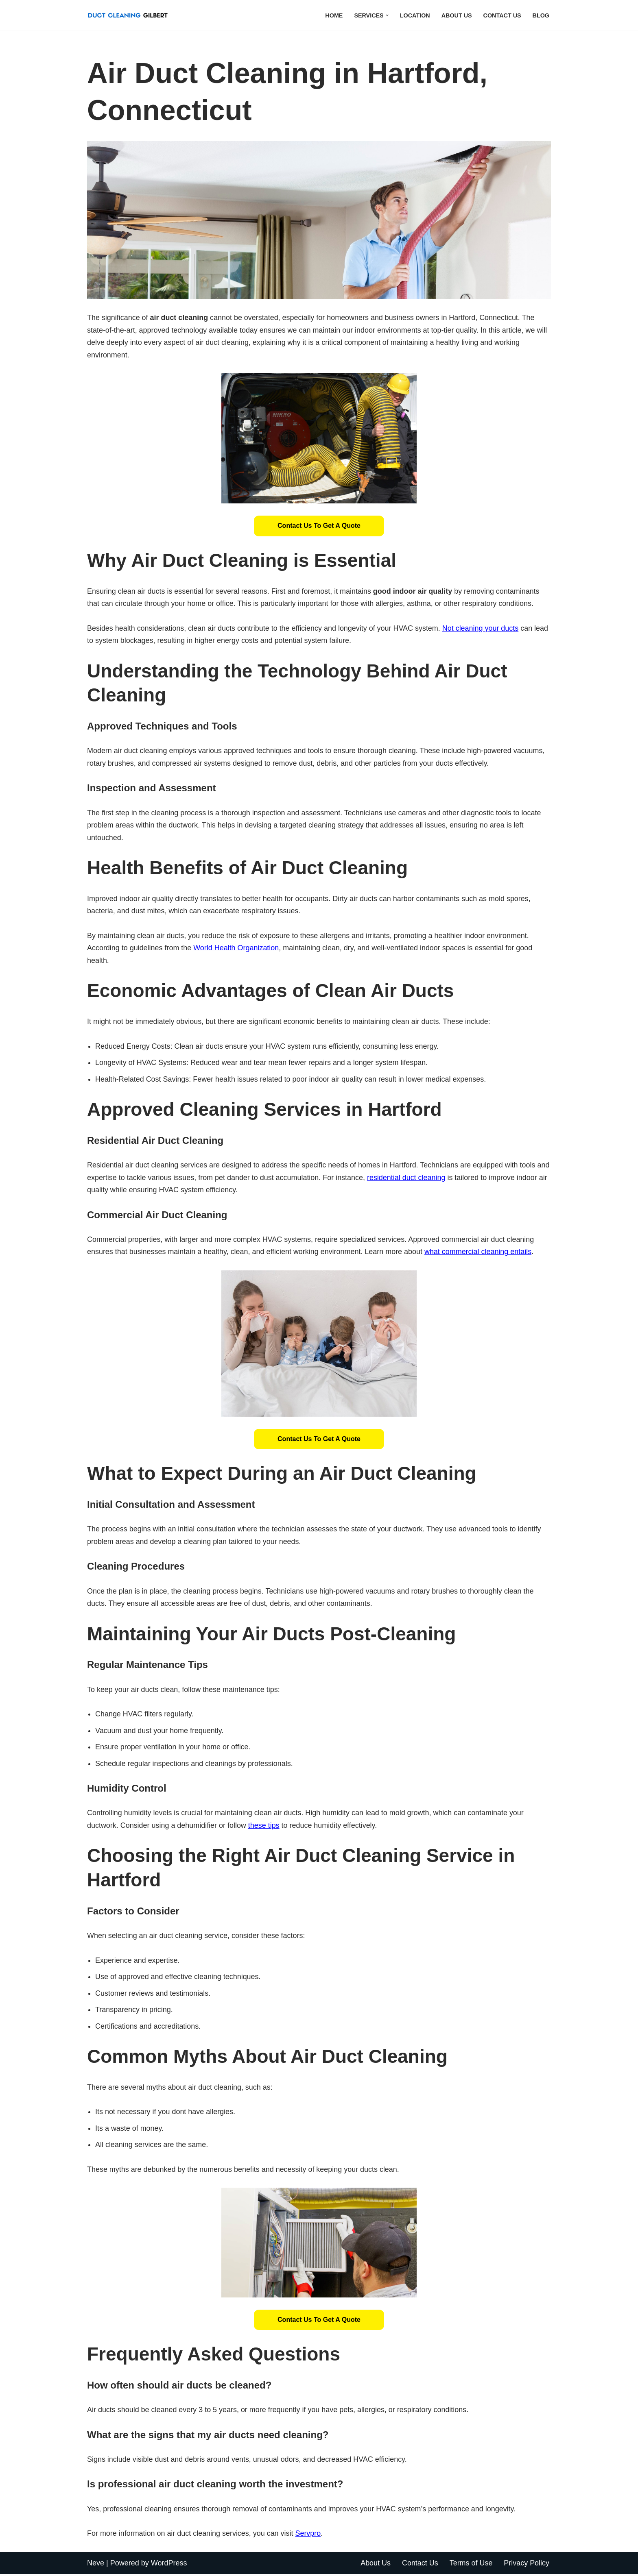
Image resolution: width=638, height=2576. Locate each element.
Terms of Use (470, 2565)
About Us (456, 15)
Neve (95, 2565)
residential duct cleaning (421, 1178)
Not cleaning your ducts (482, 628)
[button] (386, 15)
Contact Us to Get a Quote (319, 526)
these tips (264, 1827)
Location (415, 15)
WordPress (169, 2565)
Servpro (308, 2535)
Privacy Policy (526, 2565)
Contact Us (502, 15)
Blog (540, 15)
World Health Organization (237, 949)
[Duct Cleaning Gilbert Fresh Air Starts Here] (130, 15)
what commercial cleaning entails (479, 1253)
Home (333, 15)
